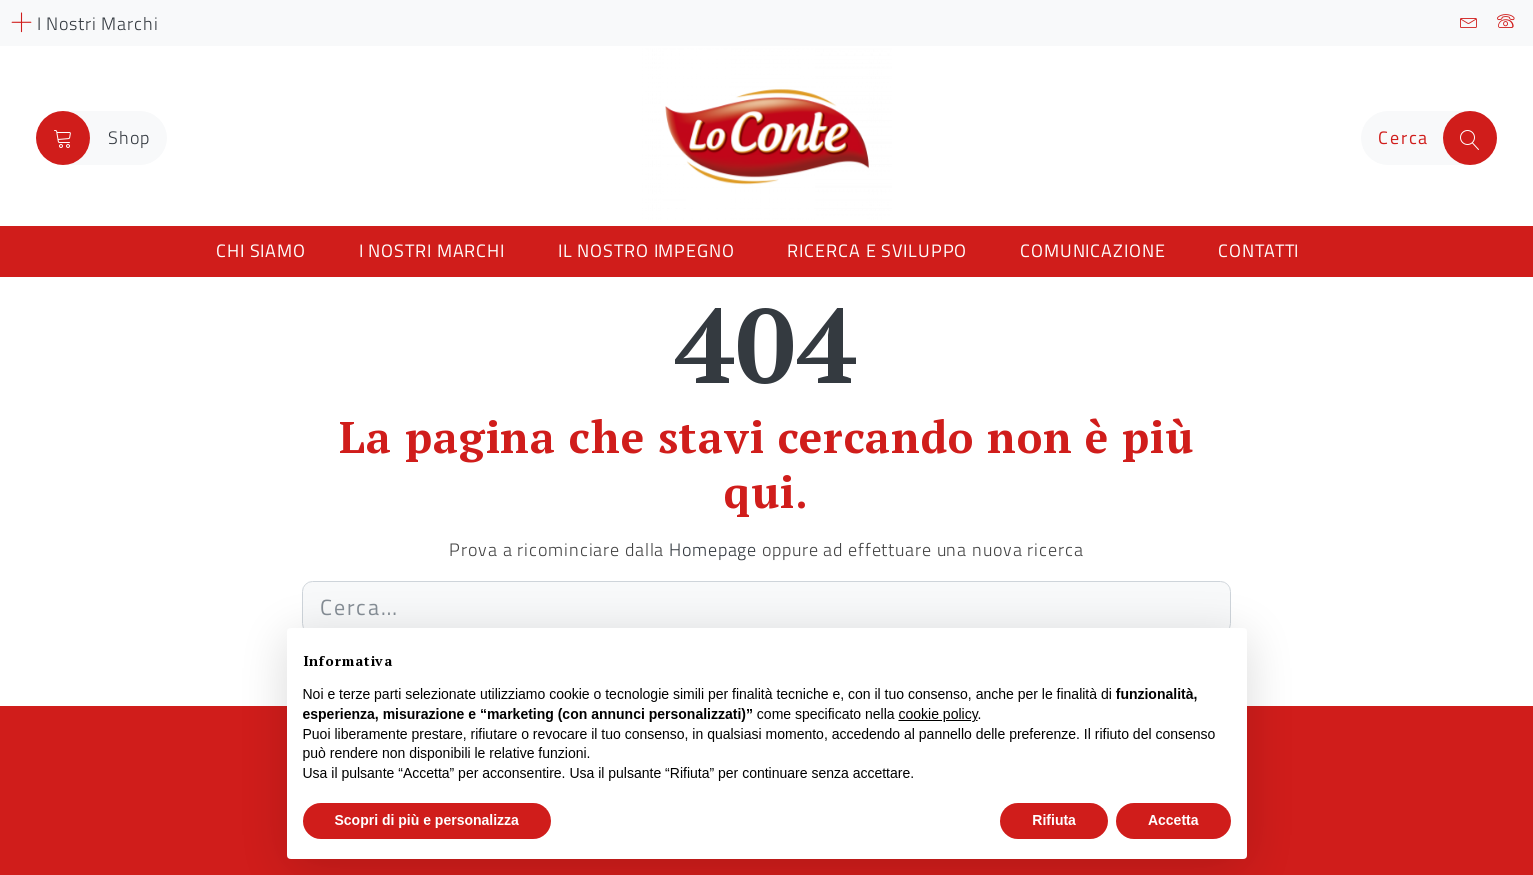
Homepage (713, 549)
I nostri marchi (432, 250)
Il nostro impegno (646, 250)
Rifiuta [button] (1054, 820)
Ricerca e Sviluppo (877, 250)
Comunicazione (1092, 250)
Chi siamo (261, 250)
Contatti (1258, 250)
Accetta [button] (1173, 820)
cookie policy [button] (937, 714)
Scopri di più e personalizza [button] (427, 820)
